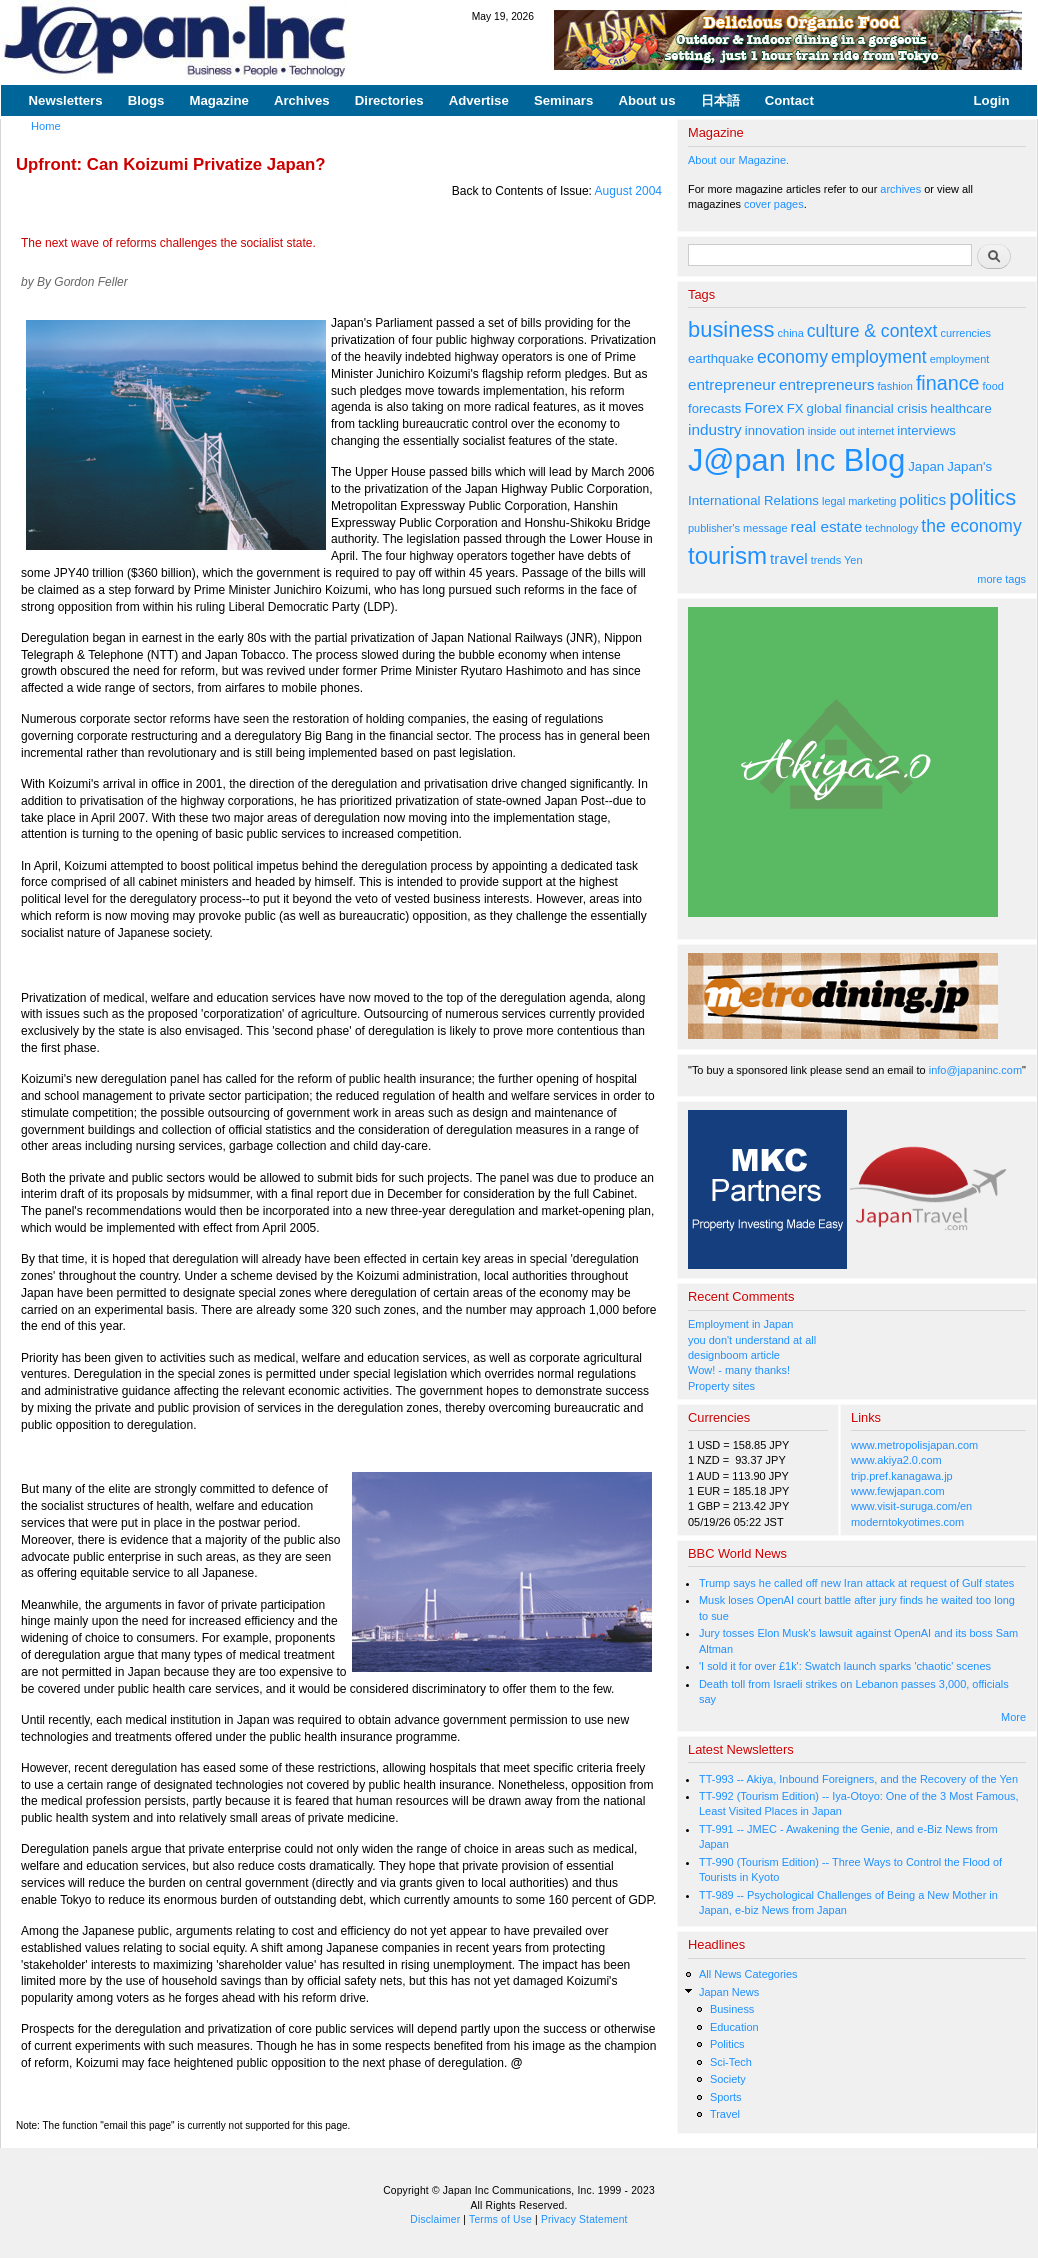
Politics (727, 2044)
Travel (725, 2114)
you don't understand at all (752, 1340)
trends (826, 560)
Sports (726, 2097)
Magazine (218, 100)
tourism (727, 555)
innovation (775, 430)
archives (900, 189)
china (791, 333)
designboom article (734, 1355)
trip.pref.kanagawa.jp (902, 1476)
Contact (789, 100)
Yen (853, 560)
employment (879, 357)
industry (715, 429)
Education (734, 2027)
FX (795, 408)
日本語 (720, 100)
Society (728, 2079)
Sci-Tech (731, 2062)
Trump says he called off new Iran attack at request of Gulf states (856, 1583)
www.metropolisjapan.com (914, 1445)
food (993, 386)
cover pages (774, 204)
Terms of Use (500, 2219)
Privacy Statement (584, 2219)
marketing (872, 501)
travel (789, 558)
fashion (895, 386)
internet (876, 431)
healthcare (960, 408)
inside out (831, 431)
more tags (1001, 579)
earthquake (721, 358)
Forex (763, 407)
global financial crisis (867, 408)
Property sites (721, 1386)
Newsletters (66, 100)
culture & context (872, 331)
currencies (965, 333)
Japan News (729, 1992)
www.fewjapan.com (898, 1491)
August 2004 (628, 191)
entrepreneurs (827, 384)
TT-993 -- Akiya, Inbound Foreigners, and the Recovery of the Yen (858, 1779)
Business (732, 2009)
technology (891, 528)
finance (948, 383)
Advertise (479, 100)
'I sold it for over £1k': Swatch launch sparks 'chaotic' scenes (845, 1666)
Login (992, 100)
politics (922, 499)
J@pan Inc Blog (796, 460)
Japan (926, 466)
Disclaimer (435, 2219)
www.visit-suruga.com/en (911, 1506)
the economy (971, 526)
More (1013, 1717)
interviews (926, 430)
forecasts (714, 408)
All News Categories (748, 1974)
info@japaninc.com (975, 1070)
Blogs (146, 100)
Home (46, 126)
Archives (302, 100)
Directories (389, 100)
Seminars (563, 100)
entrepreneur (732, 384)
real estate (827, 526)
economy (792, 357)
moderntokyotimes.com (907, 1522)
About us (646, 100)
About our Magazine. (738, 160)
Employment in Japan (740, 1324)
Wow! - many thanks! (739, 1370)
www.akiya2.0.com (896, 1460)
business (731, 329)
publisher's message (738, 528)
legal (833, 501)
